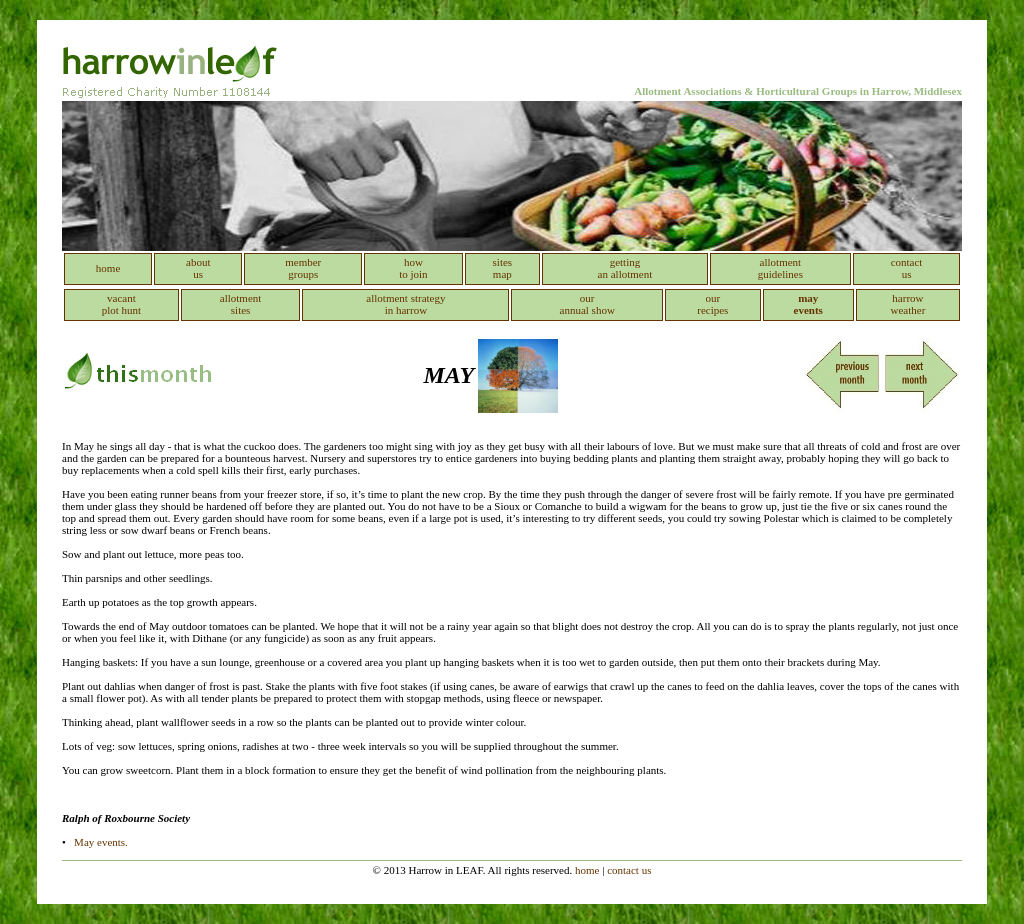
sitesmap (503, 268)
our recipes (712, 304)
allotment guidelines (780, 268)
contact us (907, 268)
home (108, 268)
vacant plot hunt (121, 304)
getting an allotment (625, 268)
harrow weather (908, 304)
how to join (413, 268)
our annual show (587, 304)
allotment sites (241, 304)
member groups (303, 268)
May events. (101, 842)
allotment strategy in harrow (405, 304)
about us (198, 268)
